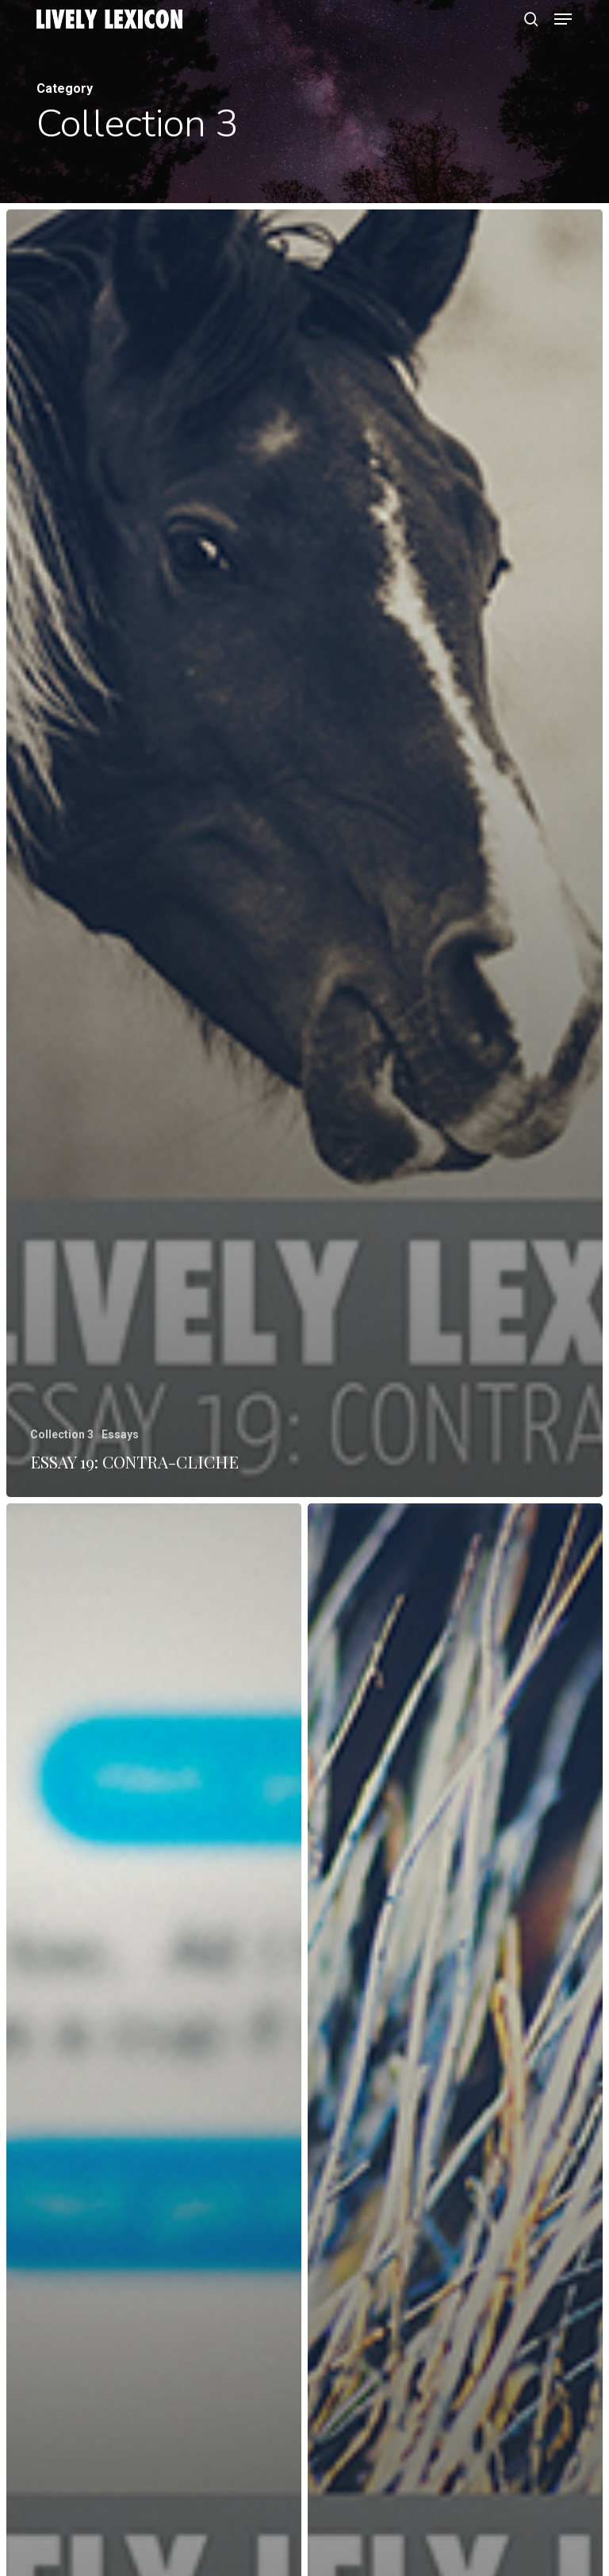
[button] (563, 19)
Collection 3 (62, 1434)
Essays (120, 1434)
